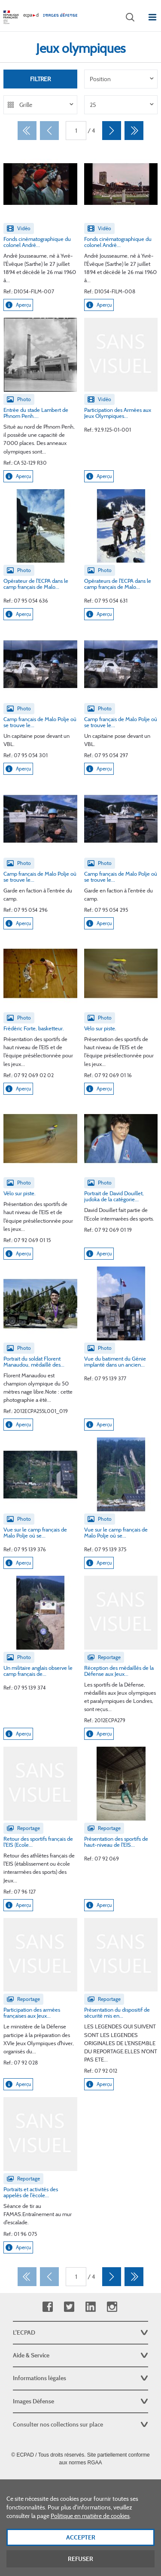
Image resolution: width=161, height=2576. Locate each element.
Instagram (111, 2307)
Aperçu (18, 304)
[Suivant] (111, 130)
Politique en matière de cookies (90, 2528)
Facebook (47, 2307)
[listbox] (121, 79)
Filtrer (40, 79)
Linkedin (90, 2307)
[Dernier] (134, 130)
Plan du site (80, 2482)
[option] (121, 79)
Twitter (69, 2307)
